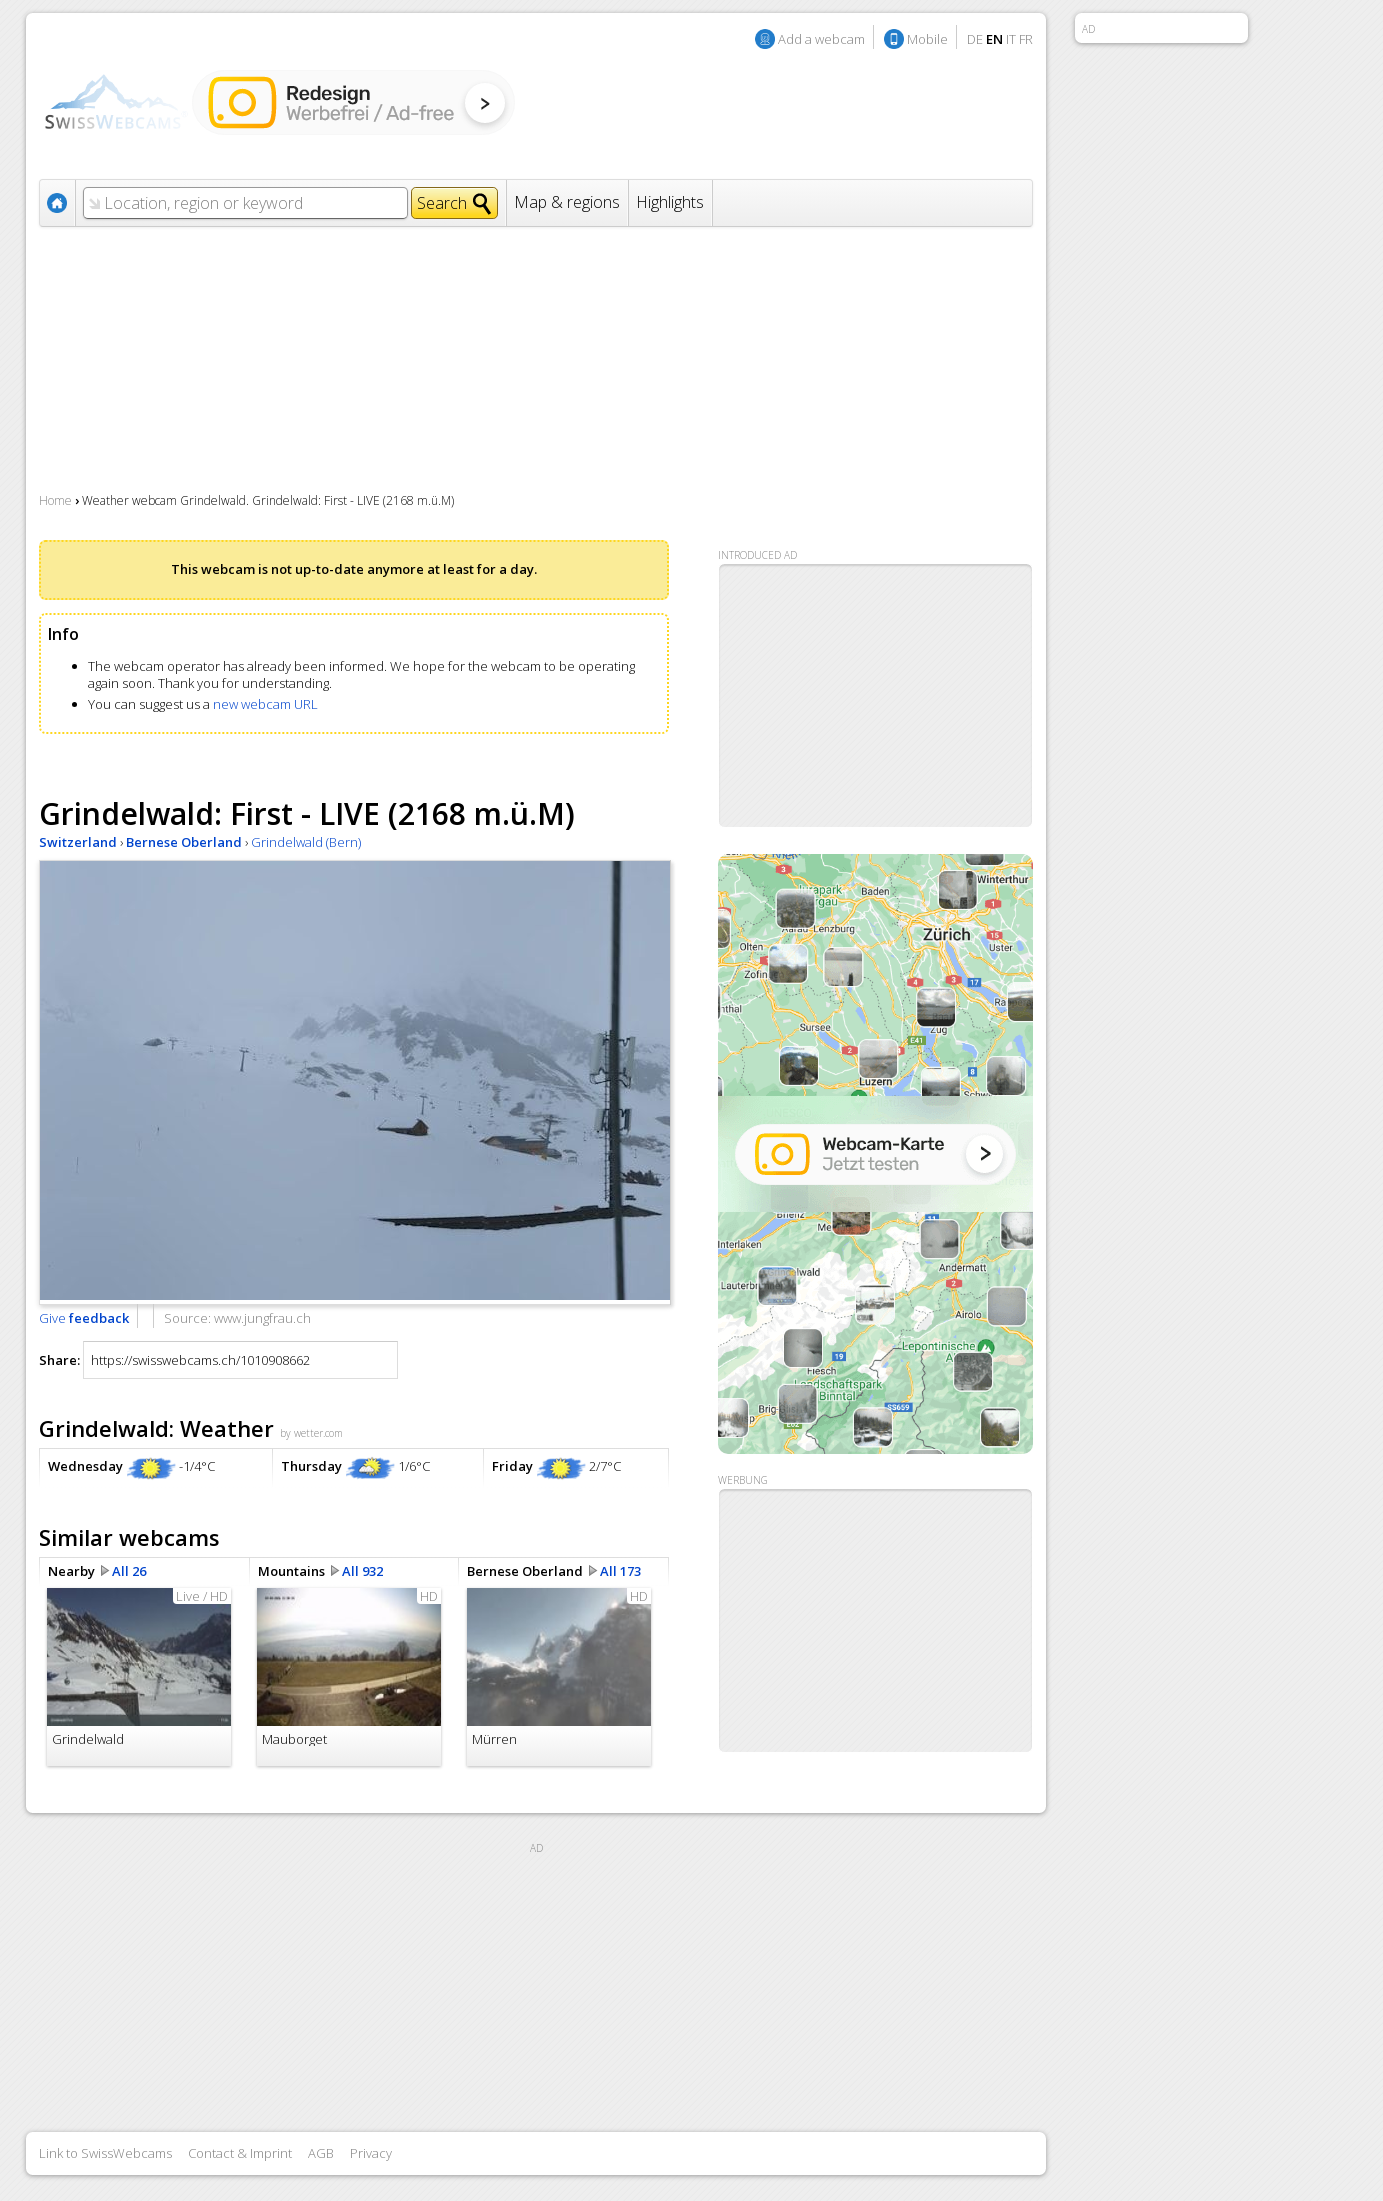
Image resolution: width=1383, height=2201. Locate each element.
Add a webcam (821, 39)
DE (975, 39)
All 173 (620, 1571)
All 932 (362, 1571)
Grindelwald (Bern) (306, 842)
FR (1026, 39)
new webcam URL (265, 704)
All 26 (129, 1571)
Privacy (371, 2153)
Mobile (927, 39)
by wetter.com (311, 1433)
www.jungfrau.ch (262, 1318)
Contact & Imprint (240, 2153)
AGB (321, 2153)
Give (84, 1318)
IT (1011, 39)
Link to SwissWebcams (105, 2153)
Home (55, 500)
